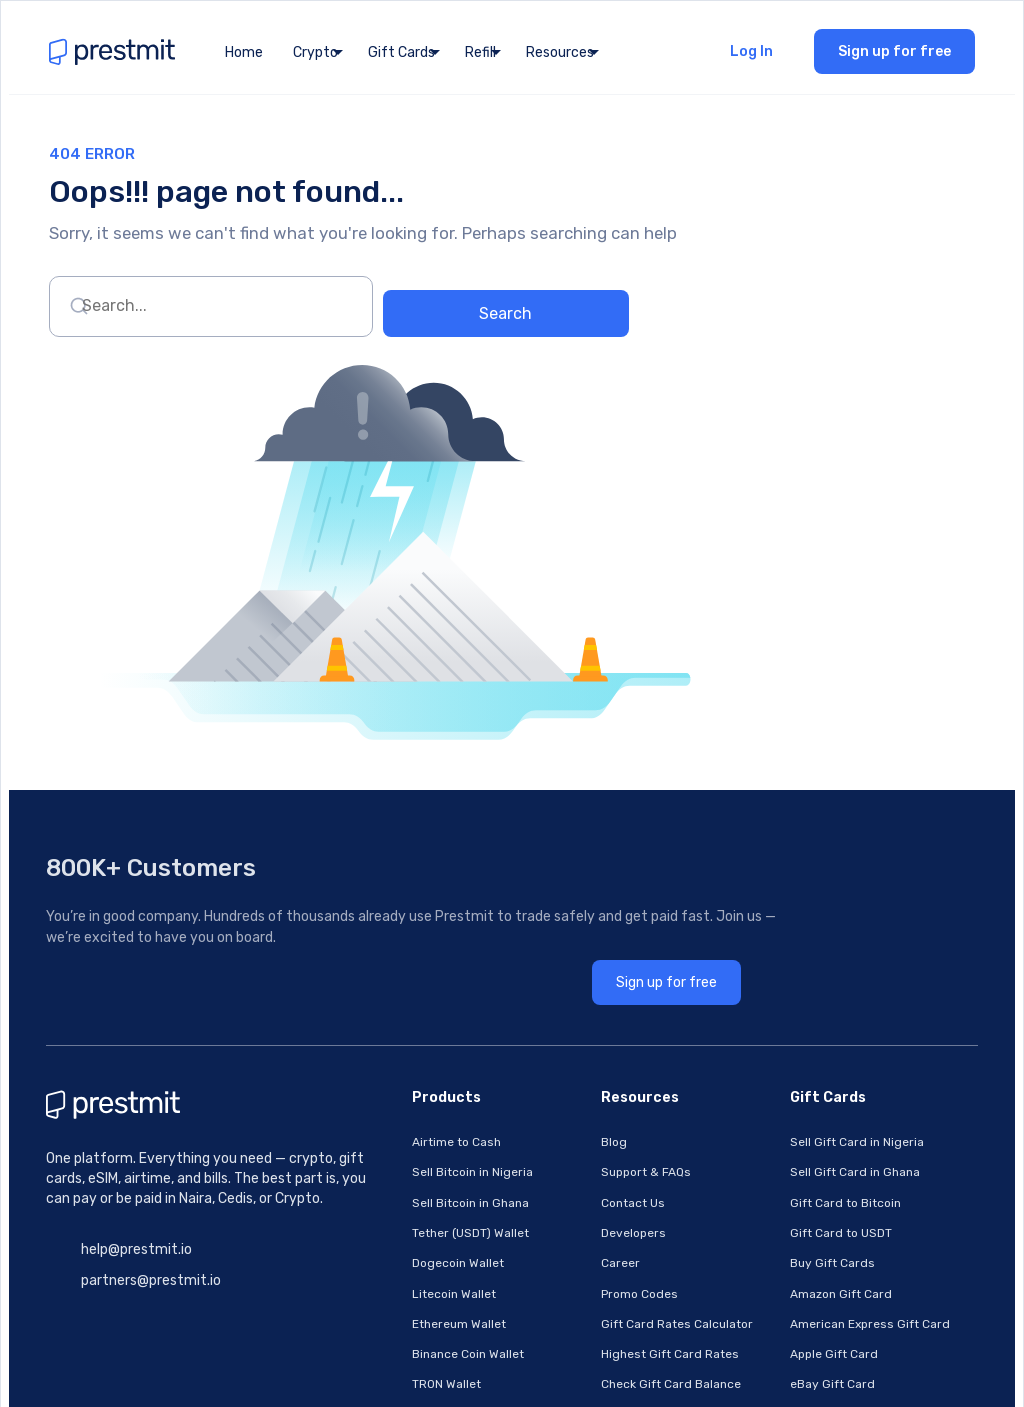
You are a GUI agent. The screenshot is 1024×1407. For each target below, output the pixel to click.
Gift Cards (401, 58)
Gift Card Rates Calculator (623, 963)
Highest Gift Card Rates (616, 991)
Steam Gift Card (789, 1159)
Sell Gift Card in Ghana (807, 823)
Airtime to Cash (397, 795)
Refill (480, 58)
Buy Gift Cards (784, 907)
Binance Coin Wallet (409, 991)
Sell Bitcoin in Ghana (411, 851)
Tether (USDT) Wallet (411, 879)
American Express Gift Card (822, 963)
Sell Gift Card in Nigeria (809, 795)
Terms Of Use (585, 1131)
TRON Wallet (387, 1019)
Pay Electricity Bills (408, 1131)
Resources (560, 58)
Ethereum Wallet (400, 963)
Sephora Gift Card (794, 1131)
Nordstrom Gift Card (801, 1103)
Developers (579, 879)
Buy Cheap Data (398, 1075)
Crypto (315, 58)
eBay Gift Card (784, 1019)
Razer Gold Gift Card (801, 1187)
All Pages (573, 1103)
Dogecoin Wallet (399, 907)
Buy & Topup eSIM (403, 1187)
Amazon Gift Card (793, 935)
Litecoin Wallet (395, 935)
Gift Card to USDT (793, 879)
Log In (756, 57)
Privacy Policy (587, 1159)
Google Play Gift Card (804, 1047)
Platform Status (593, 1187)
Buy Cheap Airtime (406, 1047)
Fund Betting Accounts (419, 1103)
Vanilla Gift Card (788, 1215)
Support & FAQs (592, 823)
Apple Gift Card (786, 991)
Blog (560, 795)
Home (244, 58)
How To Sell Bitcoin (601, 1075)
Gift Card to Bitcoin (797, 851)
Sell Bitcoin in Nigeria (413, 823)
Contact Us (579, 851)
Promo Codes (585, 935)
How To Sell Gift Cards (611, 1047)
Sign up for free (899, 57)
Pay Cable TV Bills (403, 1159)
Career (566, 907)
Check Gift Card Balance (617, 1019)
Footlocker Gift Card (800, 1243)
